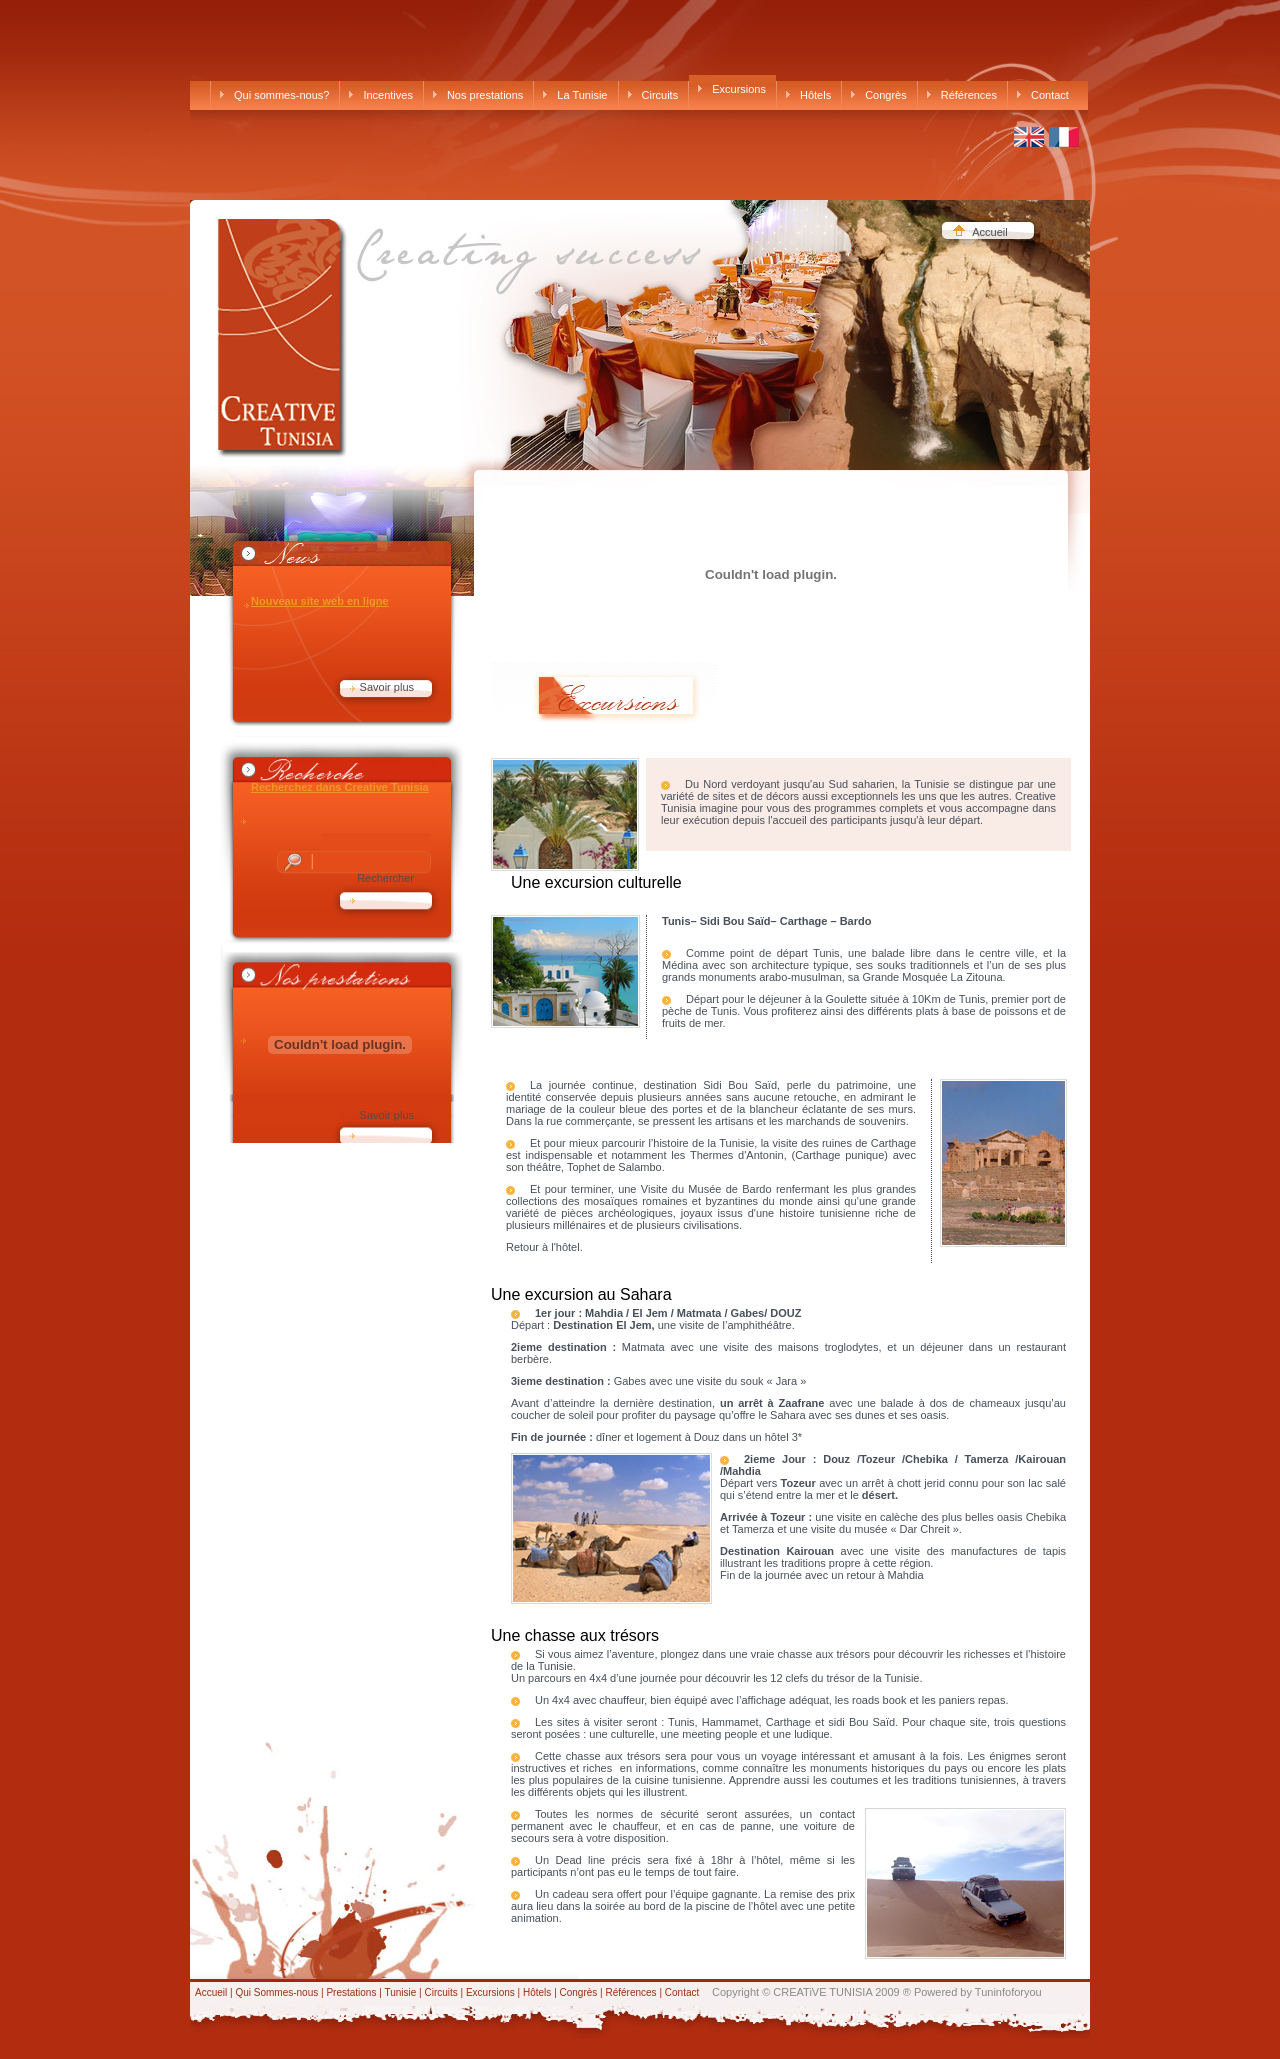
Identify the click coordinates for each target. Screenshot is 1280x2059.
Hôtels (808, 95)
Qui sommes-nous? (274, 95)
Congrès (879, 95)
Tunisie (400, 1992)
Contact (1043, 95)
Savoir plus (387, 687)
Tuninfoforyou (1008, 1992)
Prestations (352, 1992)
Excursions (732, 89)
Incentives (381, 95)
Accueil (989, 232)
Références (962, 95)
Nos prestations (478, 95)
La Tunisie (575, 95)
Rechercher (385, 878)
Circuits (653, 95)
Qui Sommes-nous (278, 1992)
